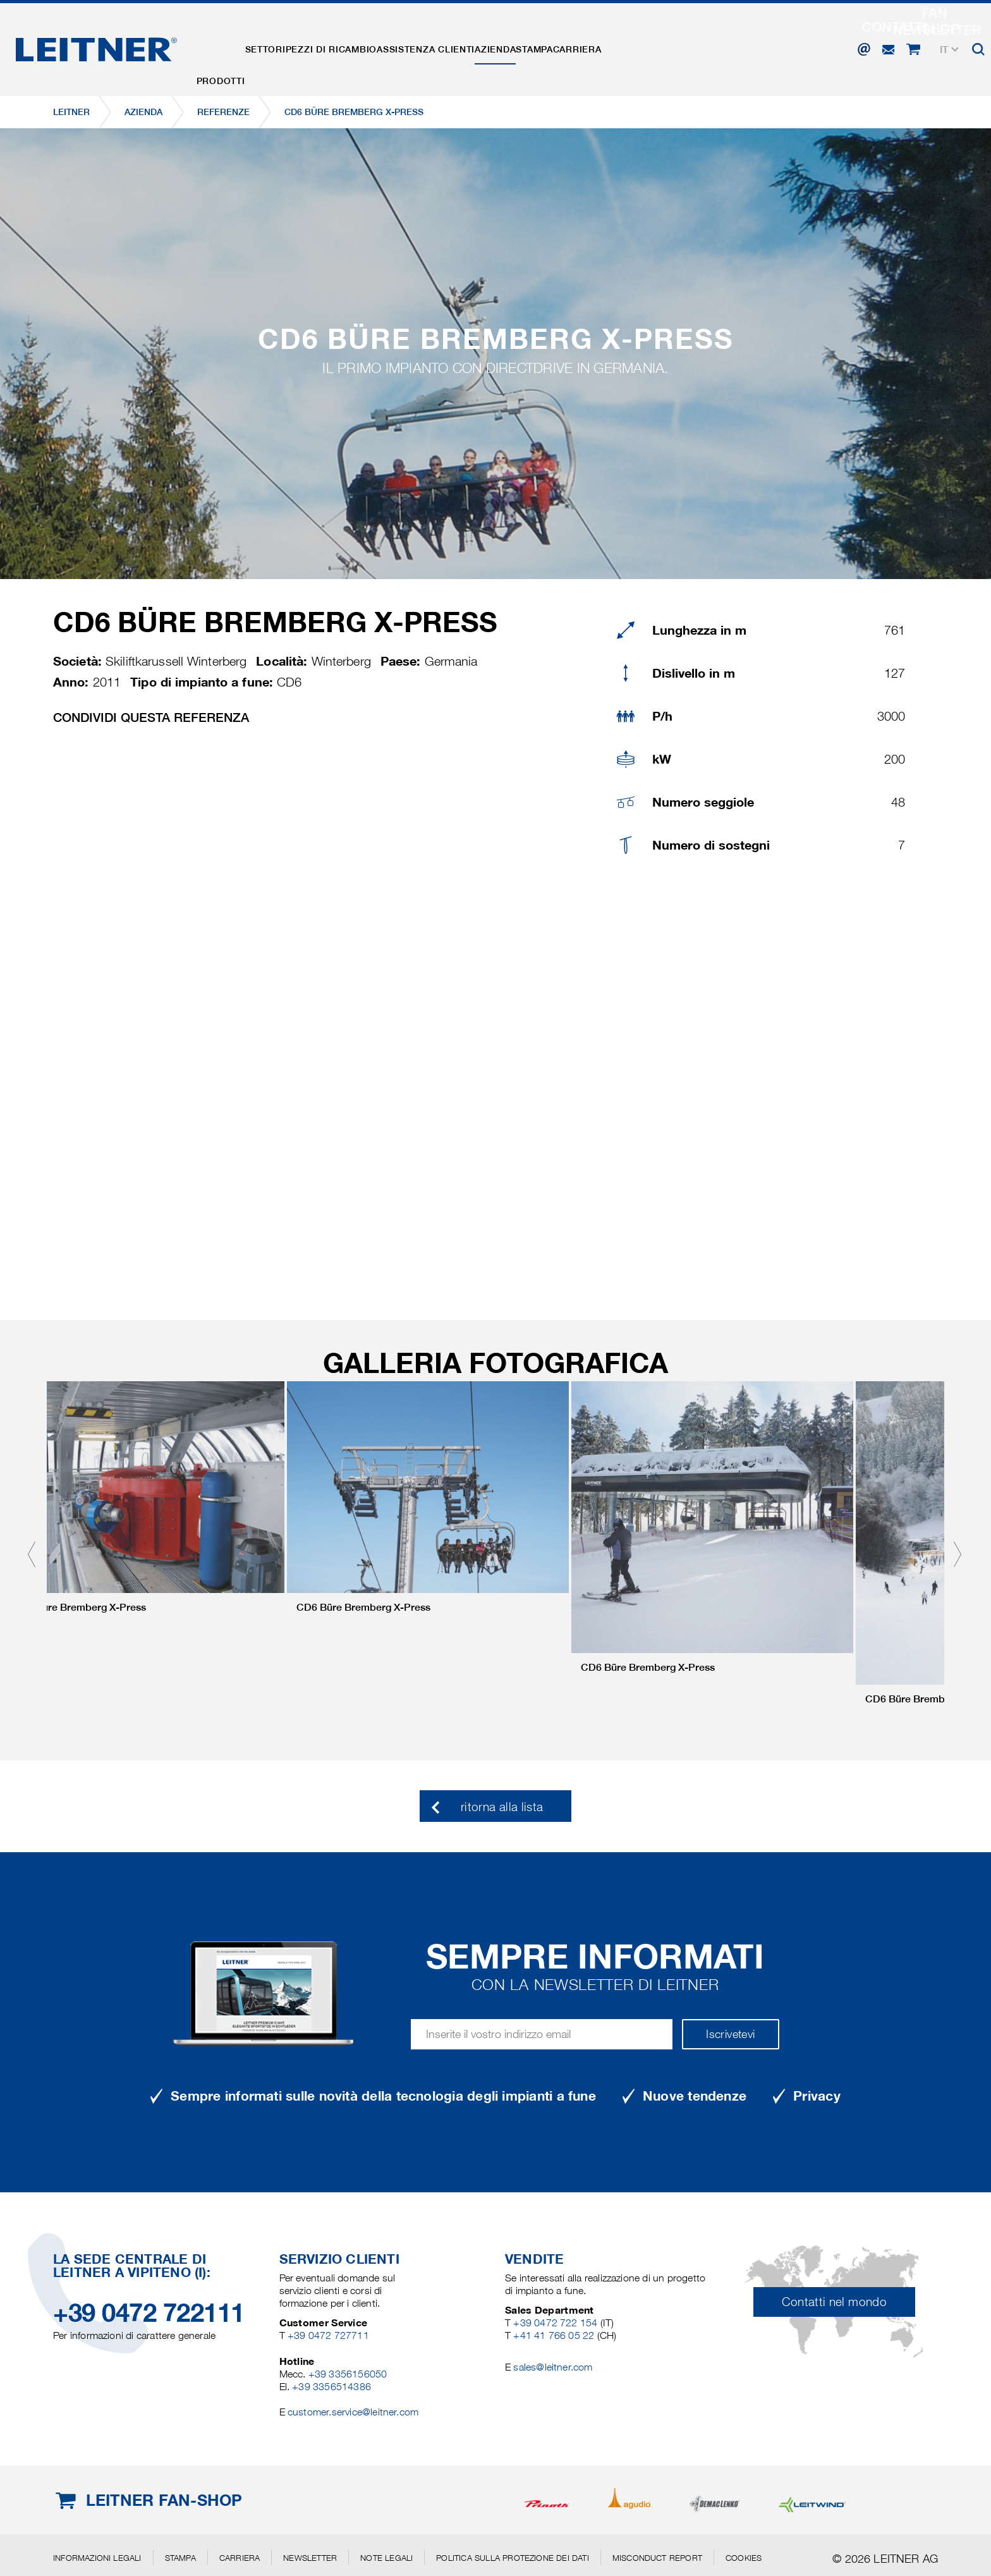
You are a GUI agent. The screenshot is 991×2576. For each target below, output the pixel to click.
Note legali (386, 2558)
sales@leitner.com (552, 2367)
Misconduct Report (657, 2558)
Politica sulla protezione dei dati (512, 2558)
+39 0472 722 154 (555, 2323)
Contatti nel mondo (834, 2302)
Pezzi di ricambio (372, 46)
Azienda (569, 46)
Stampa (624, 46)
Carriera (684, 46)
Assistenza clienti (483, 46)
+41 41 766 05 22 (555, 2335)
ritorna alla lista (502, 1807)
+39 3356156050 (347, 2374)
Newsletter (310, 2558)
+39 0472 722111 (149, 2312)
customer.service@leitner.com (353, 2412)
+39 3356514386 (331, 2387)
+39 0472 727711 (328, 2335)
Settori (290, 46)
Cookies (744, 2558)
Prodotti (229, 46)
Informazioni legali (97, 2558)
